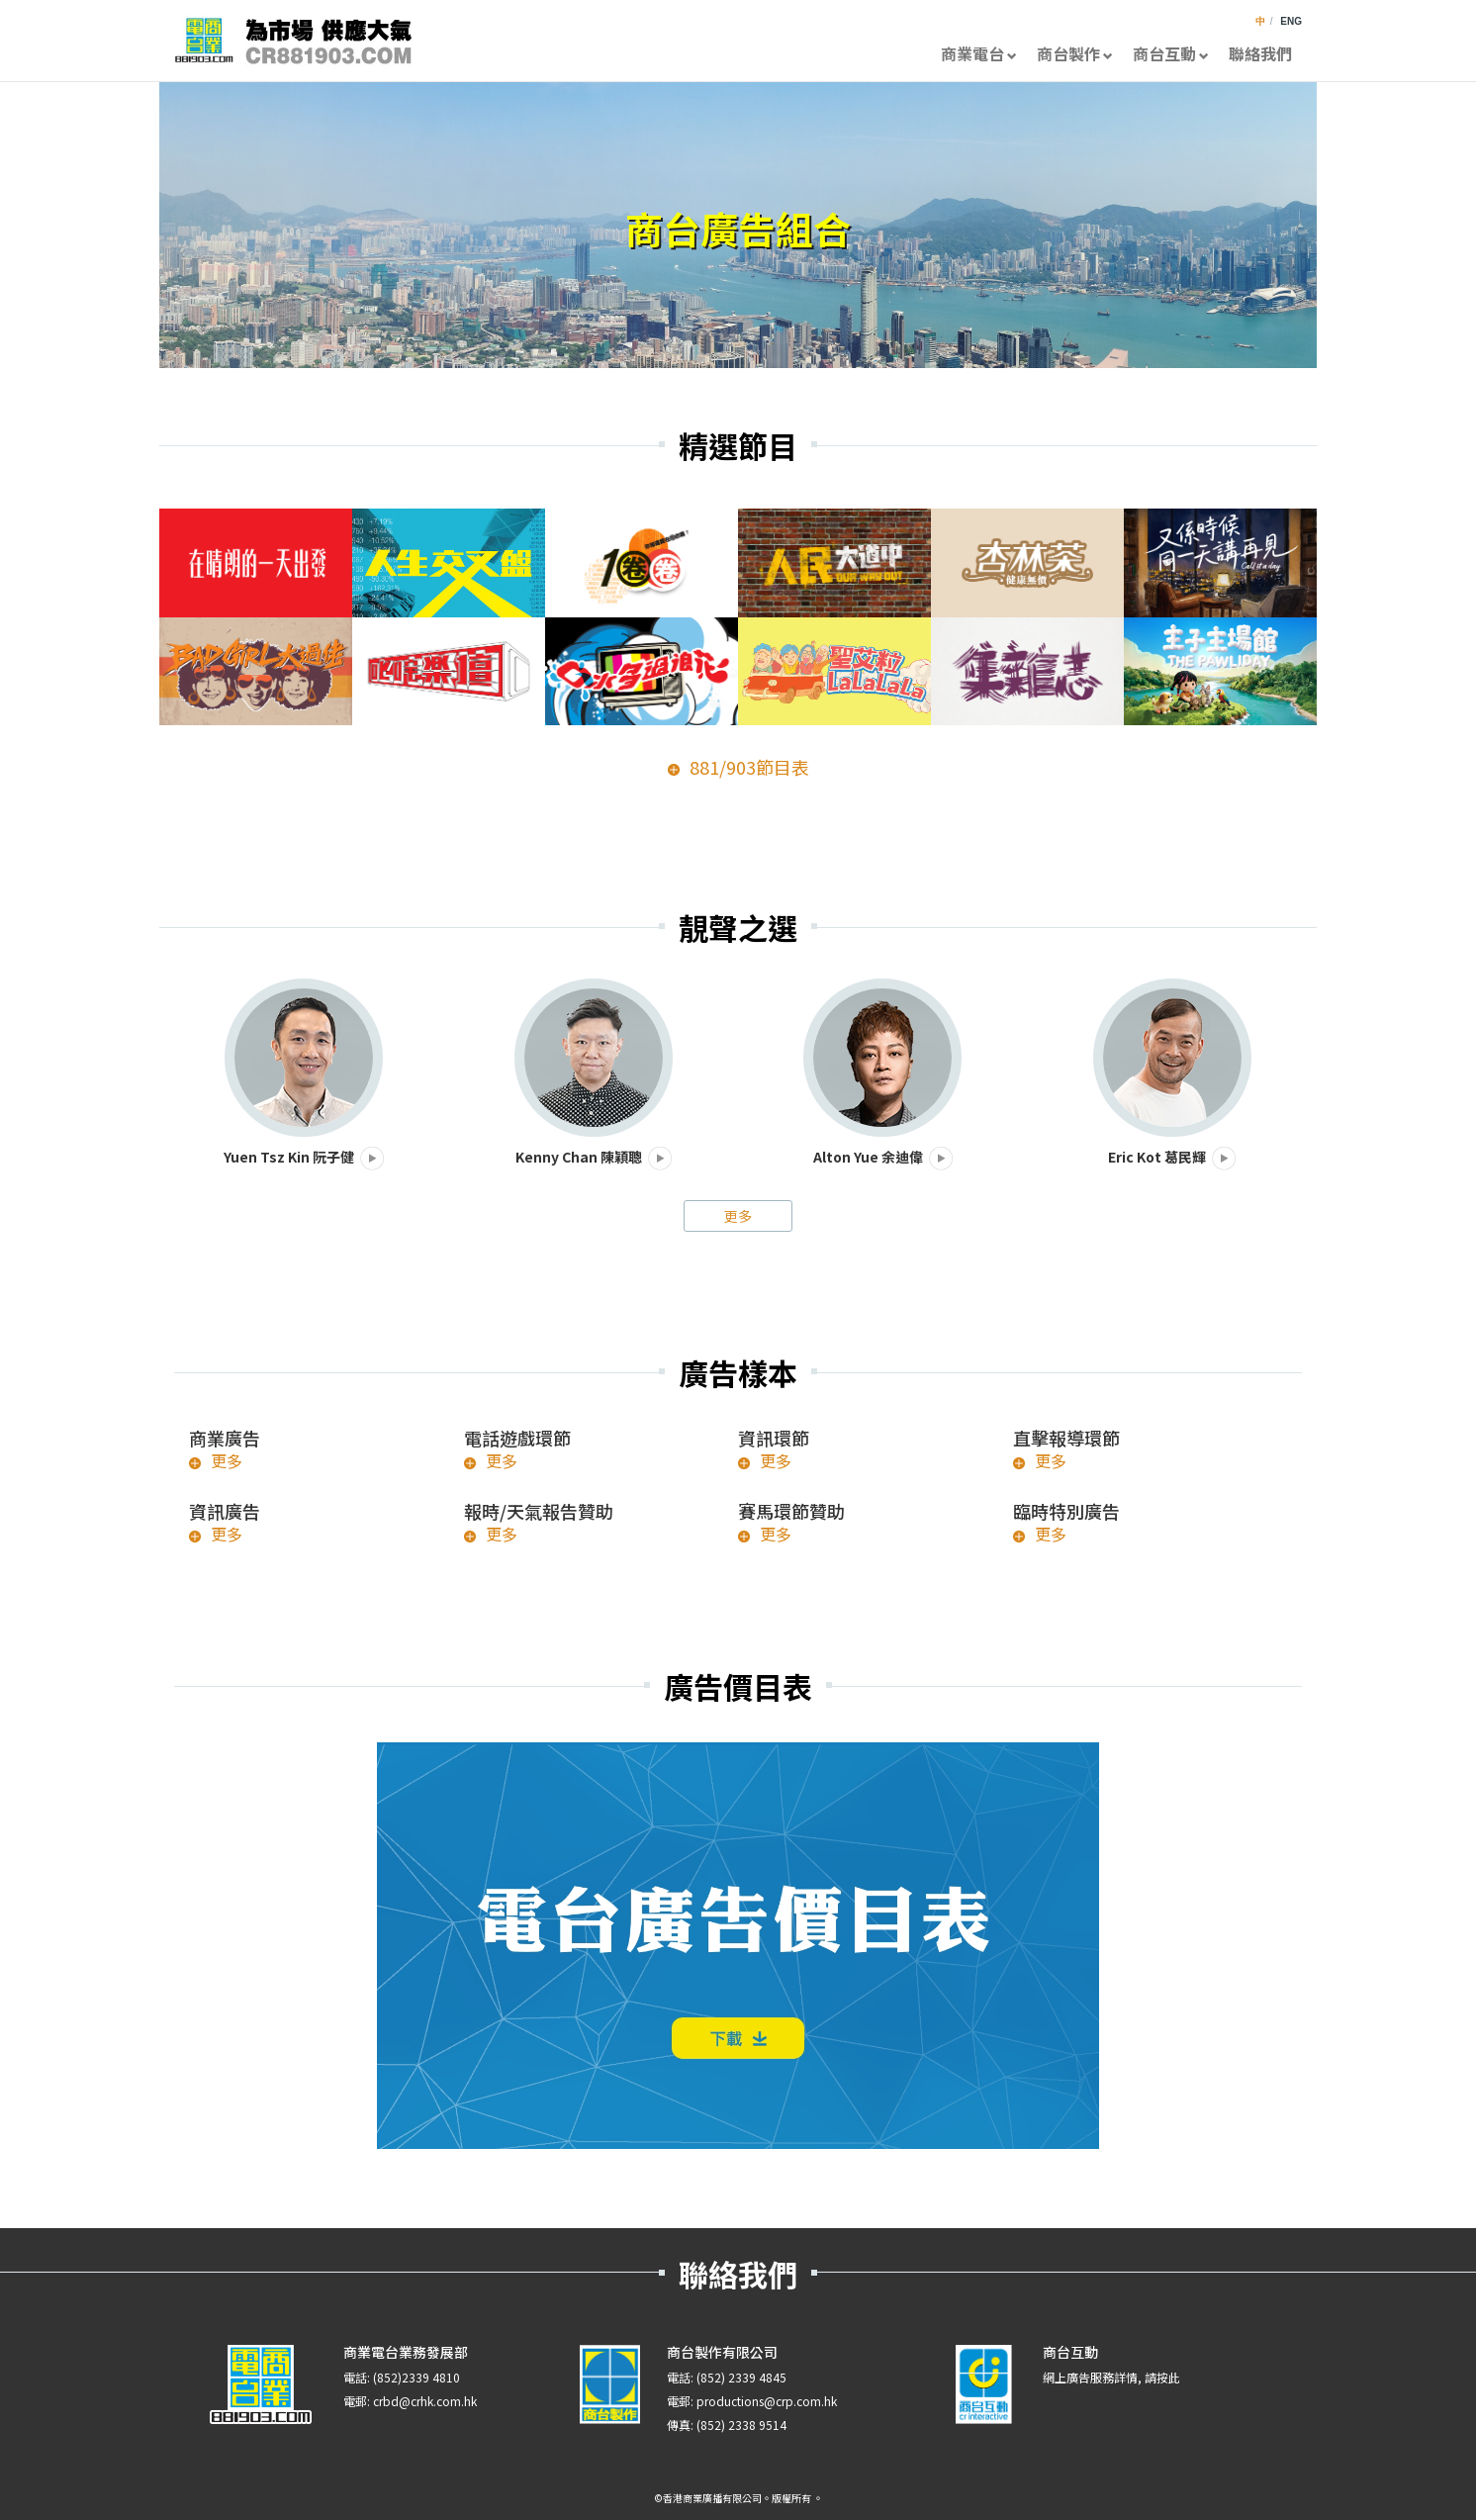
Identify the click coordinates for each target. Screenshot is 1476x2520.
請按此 (1162, 2377)
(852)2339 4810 (416, 2377)
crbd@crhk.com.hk (425, 2400)
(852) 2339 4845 (741, 2377)
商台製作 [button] (1075, 53)
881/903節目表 (749, 767)
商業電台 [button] (979, 53)
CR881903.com (293, 40)
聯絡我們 (1260, 53)
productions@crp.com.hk (766, 2400)
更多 (738, 1216)
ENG (1291, 21)
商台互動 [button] (1171, 53)
